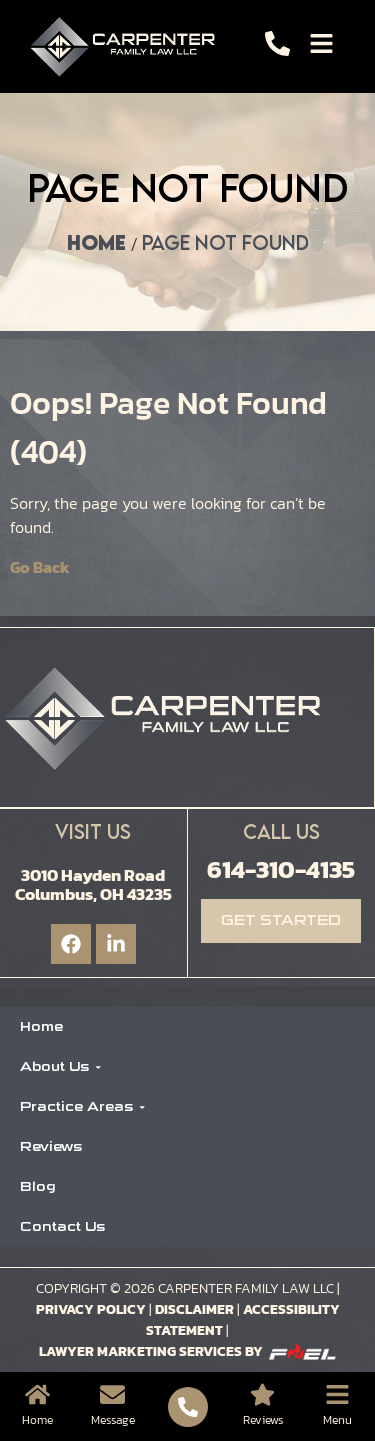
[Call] (277, 43)
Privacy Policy (91, 1309)
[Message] (112, 1394)
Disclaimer (194, 1309)
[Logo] (127, 46)
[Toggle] (321, 43)
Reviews (51, 1146)
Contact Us (62, 1226)
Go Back (40, 567)
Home (96, 242)
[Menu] (337, 1394)
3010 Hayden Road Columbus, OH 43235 (93, 884)
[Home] (37, 1394)
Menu (337, 1420)
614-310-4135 (281, 869)
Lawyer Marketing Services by (187, 1351)
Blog (38, 1186)
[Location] (262, 1394)
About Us (61, 1066)
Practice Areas (83, 1106)
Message (113, 1420)
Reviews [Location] (263, 1420)
